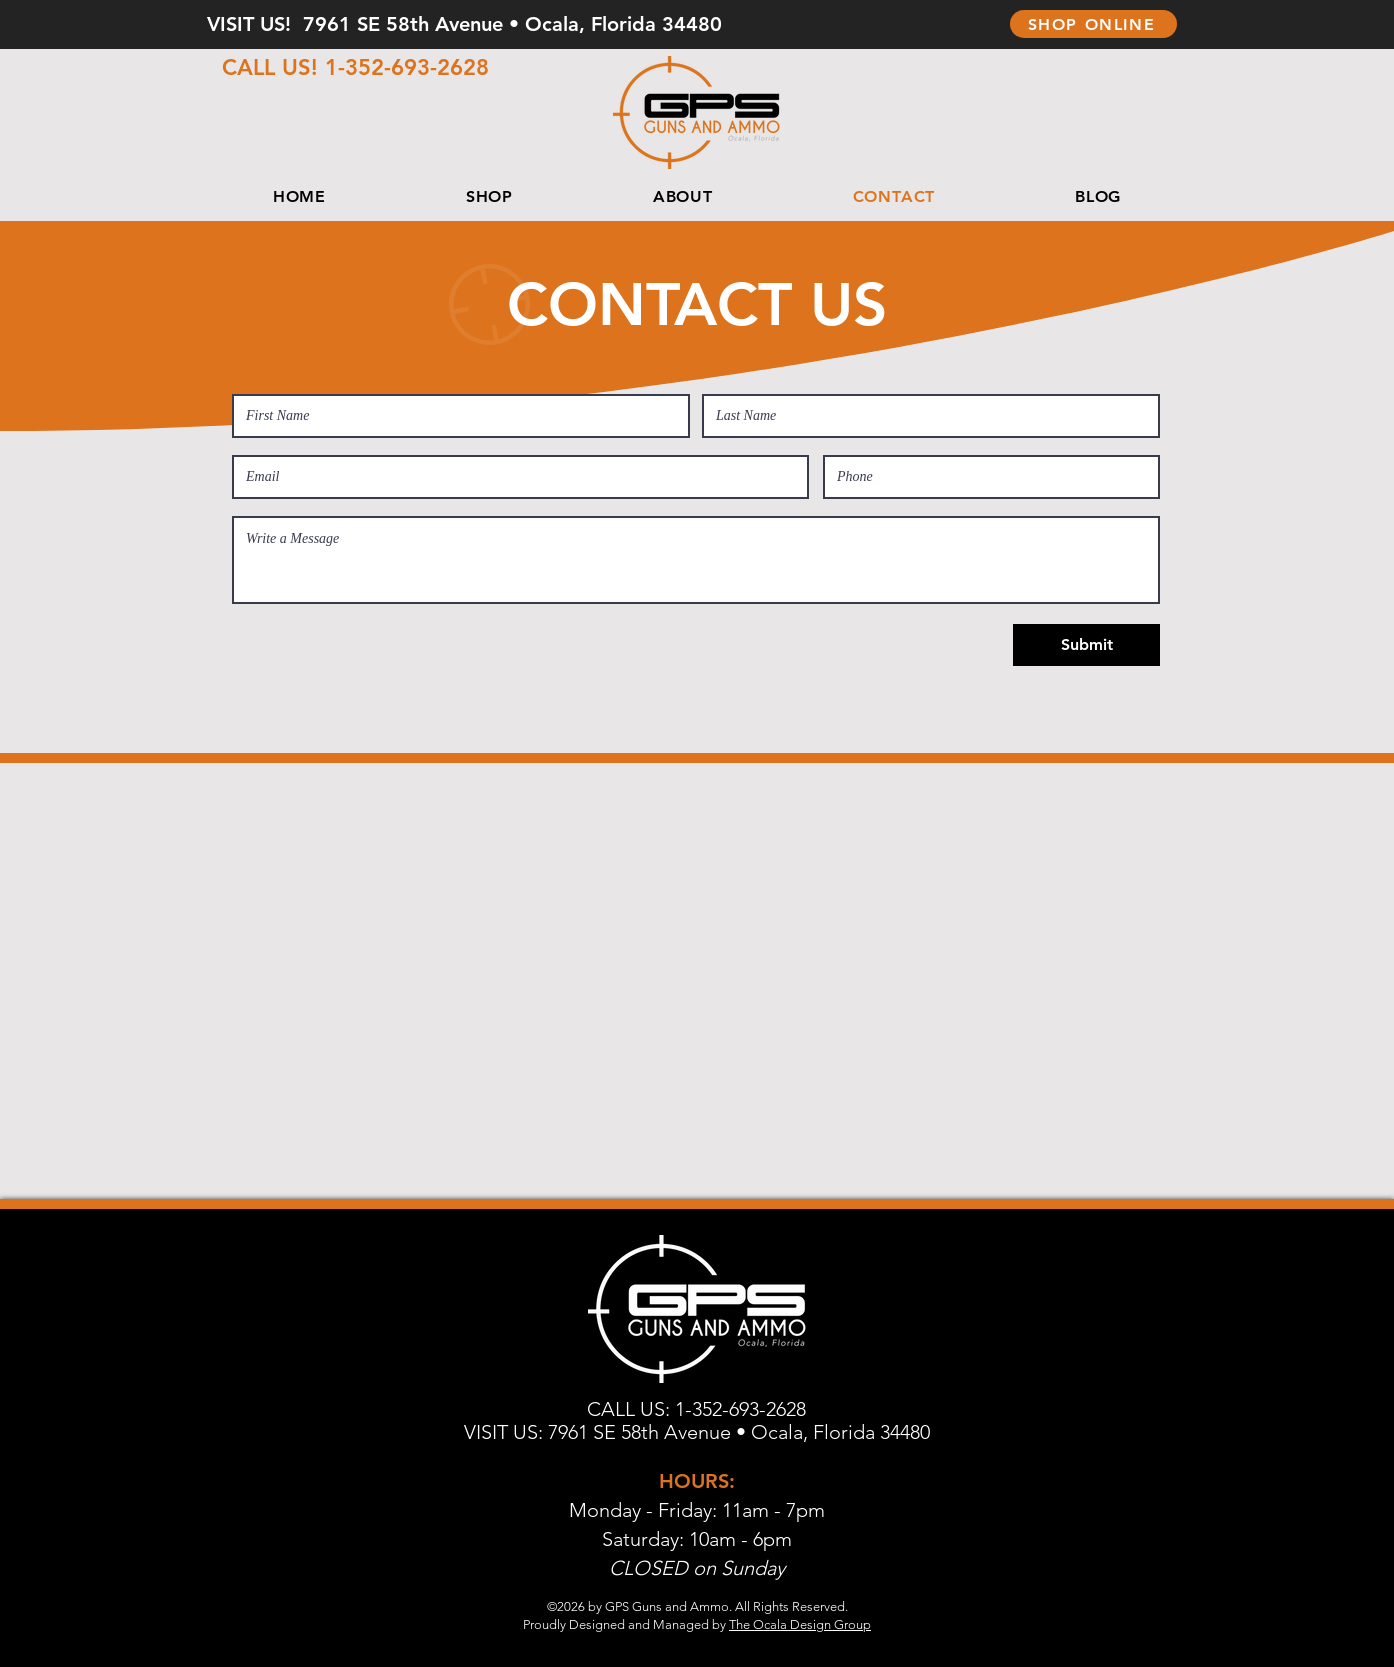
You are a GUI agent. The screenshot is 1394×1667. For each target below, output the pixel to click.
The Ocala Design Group (800, 1624)
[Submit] (1086, 645)
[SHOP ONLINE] (1093, 24)
